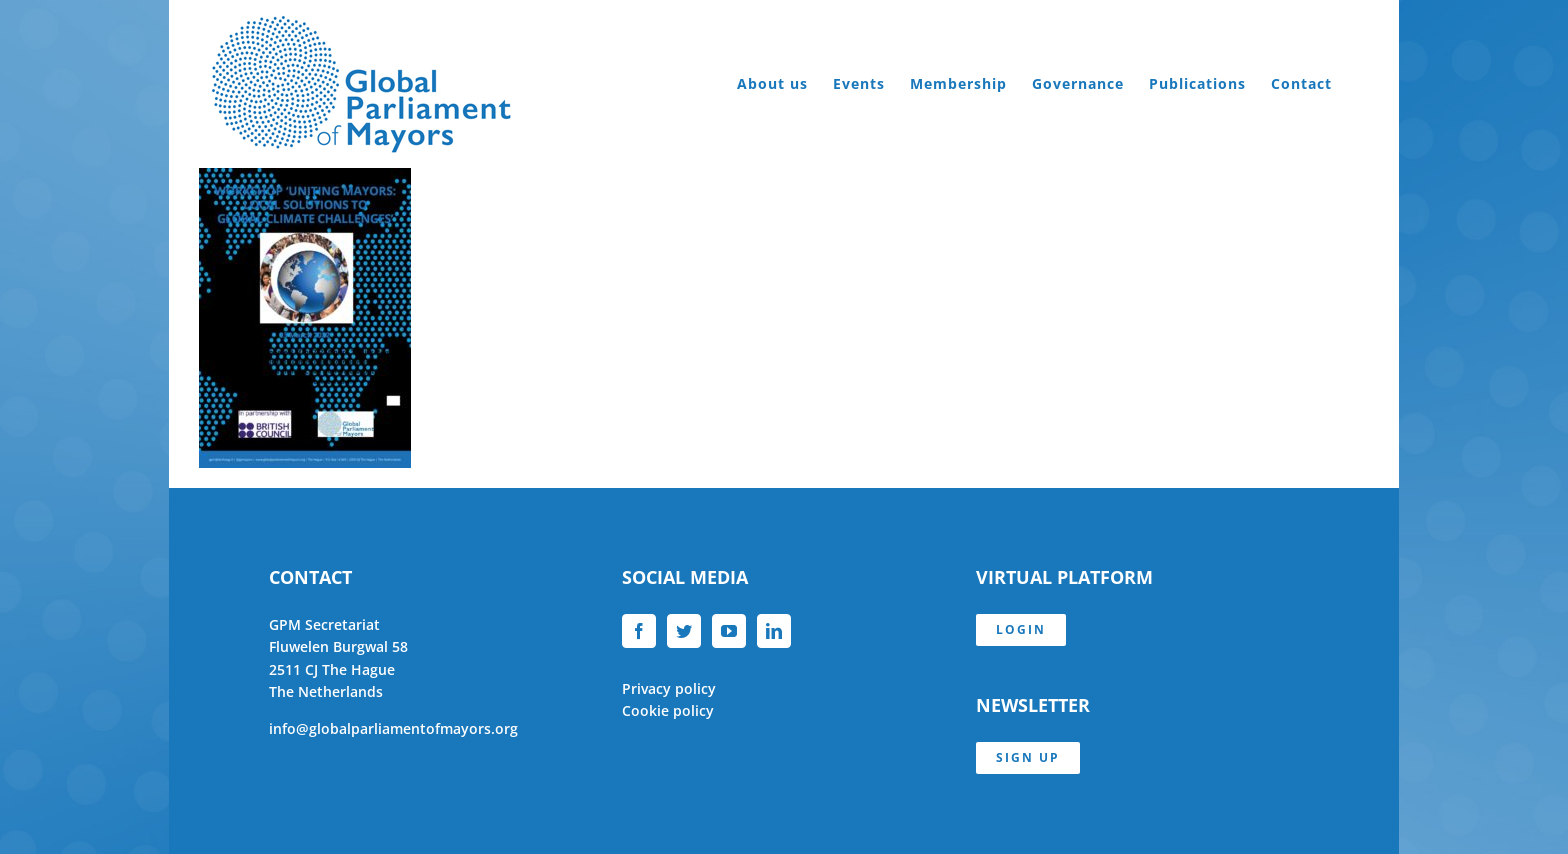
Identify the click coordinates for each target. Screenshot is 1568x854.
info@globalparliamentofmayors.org (393, 728)
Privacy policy (669, 688)
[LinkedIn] (774, 631)
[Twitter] (684, 631)
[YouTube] (729, 631)
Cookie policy (668, 710)
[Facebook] (639, 631)
